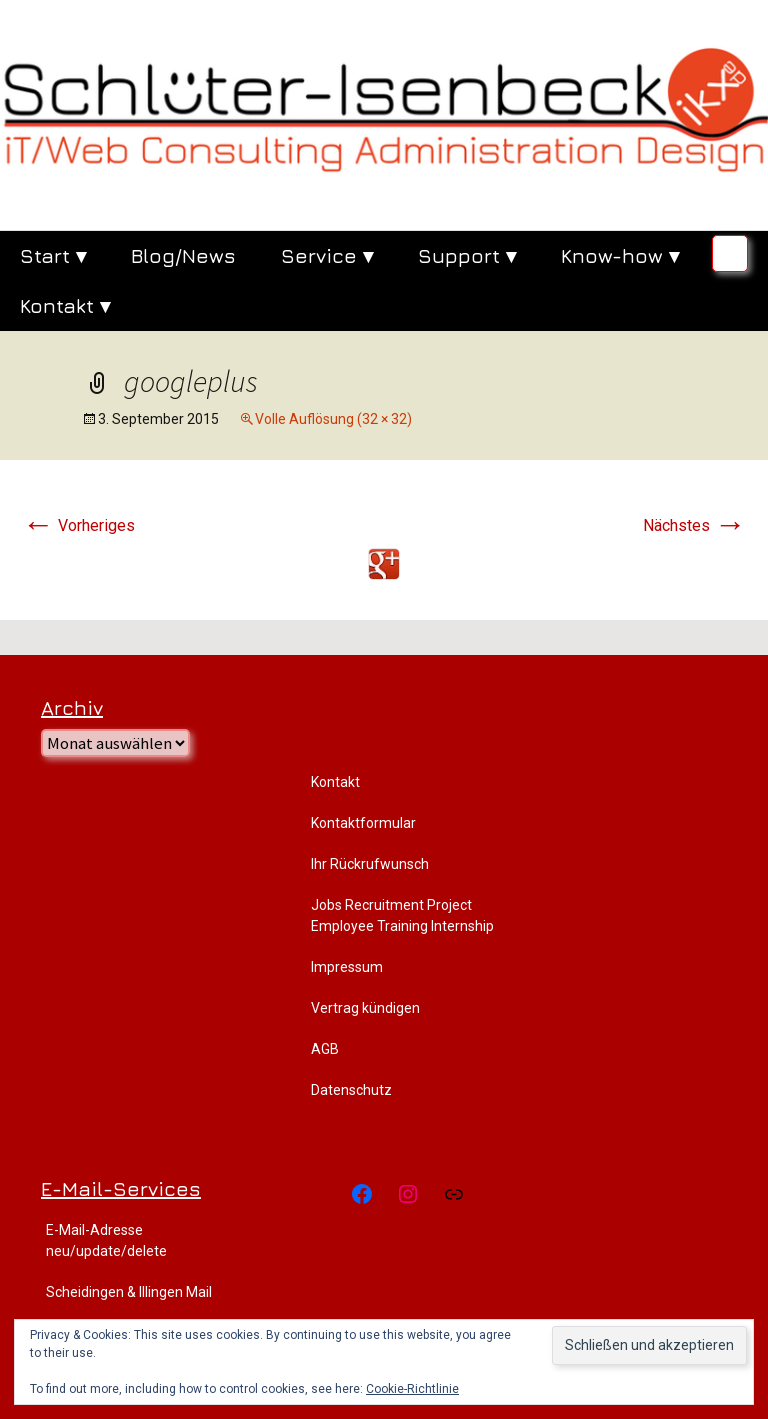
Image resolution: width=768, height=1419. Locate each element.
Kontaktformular (363, 823)
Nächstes (694, 525)
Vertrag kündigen (365, 1008)
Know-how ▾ (620, 255)
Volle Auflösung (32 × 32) (333, 419)
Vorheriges (78, 525)
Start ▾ (53, 255)
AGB (325, 1049)
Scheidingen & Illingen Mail (129, 1292)
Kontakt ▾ (65, 305)
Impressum (347, 967)
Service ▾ (327, 255)
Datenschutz (351, 1090)
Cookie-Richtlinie (412, 1389)
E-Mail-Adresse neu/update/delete (106, 1240)
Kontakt (335, 782)
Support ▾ (467, 255)
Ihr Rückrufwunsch (370, 864)
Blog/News (183, 255)
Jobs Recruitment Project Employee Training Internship (402, 915)
